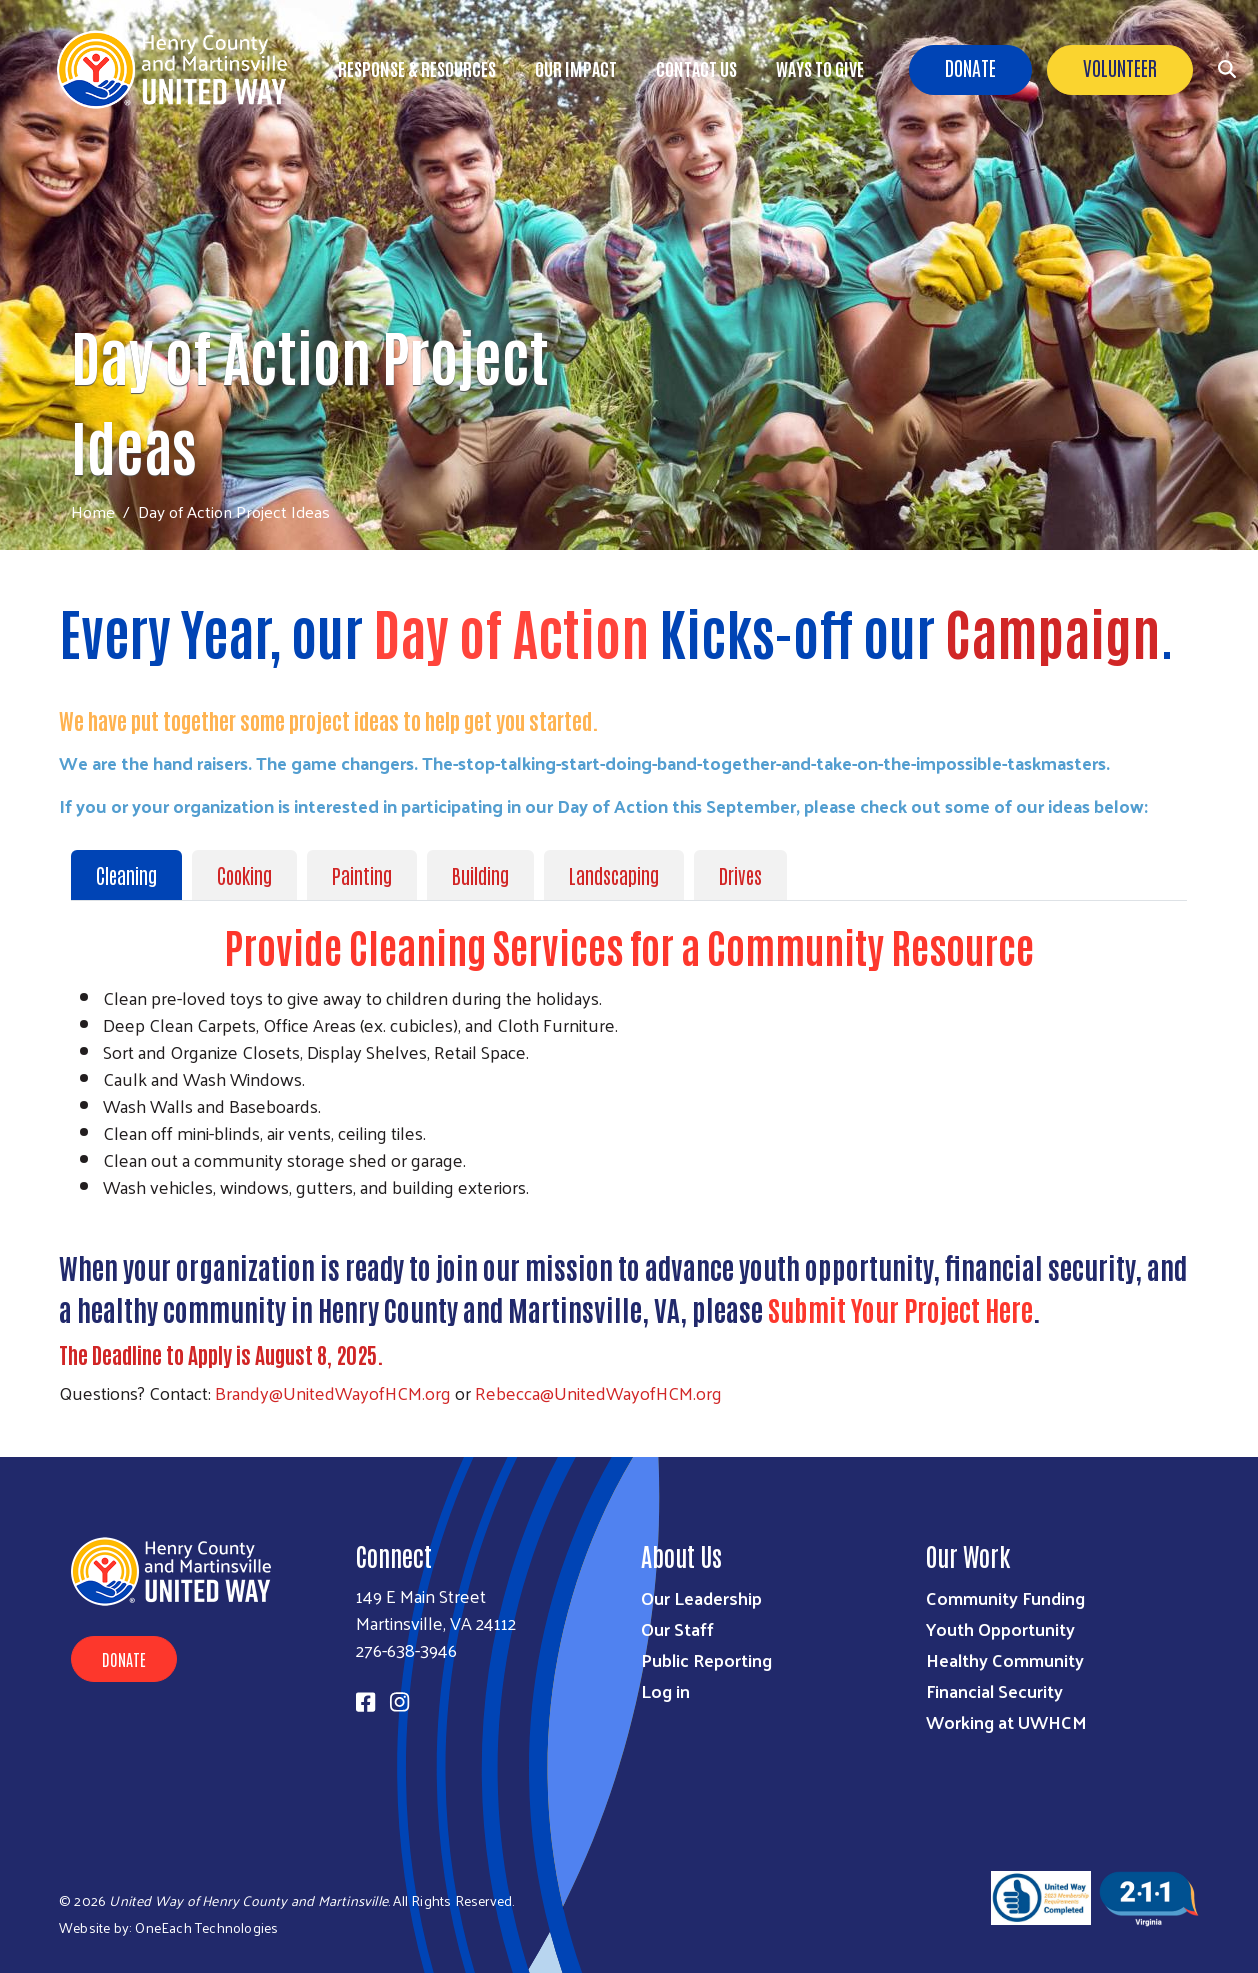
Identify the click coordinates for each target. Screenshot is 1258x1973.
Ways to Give (820, 68)
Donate (970, 67)
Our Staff (677, 1628)
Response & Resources (417, 68)
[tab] (131, 875)
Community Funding (1005, 1597)
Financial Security (994, 1690)
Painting (362, 875)
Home (93, 511)
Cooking (244, 875)
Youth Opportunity (1000, 1628)
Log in (665, 1690)
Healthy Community (1005, 1659)
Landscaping (614, 875)
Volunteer (1120, 67)
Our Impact (576, 68)
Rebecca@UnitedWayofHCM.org (598, 1392)
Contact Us (696, 68)
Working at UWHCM (1006, 1721)
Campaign (1052, 631)
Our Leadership (701, 1597)
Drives (740, 875)
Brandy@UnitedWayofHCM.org (333, 1392)
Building (480, 875)
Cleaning (126, 875)
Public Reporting (706, 1659)
